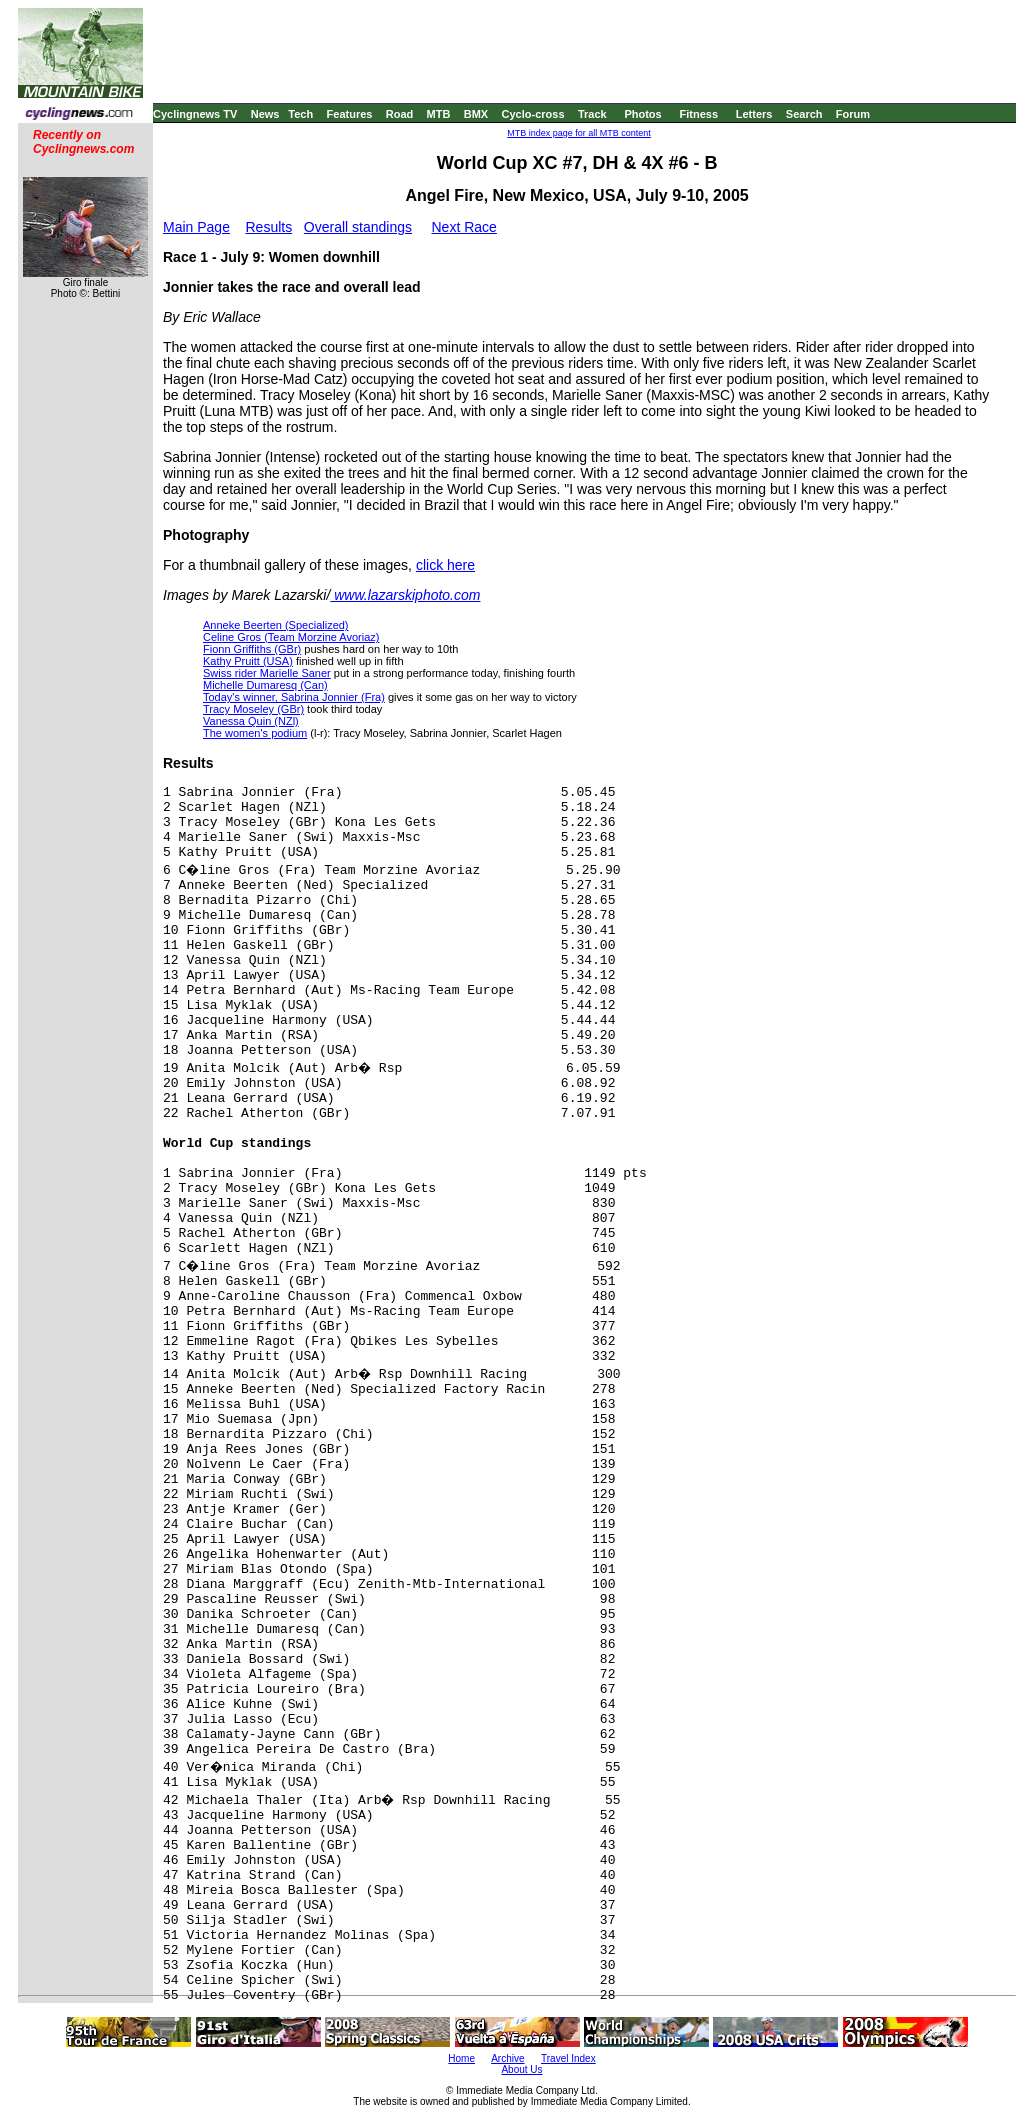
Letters (754, 114)
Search (804, 114)
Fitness (698, 114)
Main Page (196, 227)
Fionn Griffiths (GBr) (252, 649)
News (265, 114)
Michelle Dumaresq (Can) (265, 685)
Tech (300, 114)
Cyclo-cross (533, 114)
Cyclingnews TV (195, 114)
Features (350, 114)
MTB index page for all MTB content (579, 133)
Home (461, 2058)
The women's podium (255, 733)
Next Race (463, 227)
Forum (853, 114)
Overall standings (358, 227)
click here (445, 565)
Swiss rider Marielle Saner (267, 673)
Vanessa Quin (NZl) (251, 721)
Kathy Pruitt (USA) (248, 661)
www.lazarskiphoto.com (405, 595)
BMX (476, 114)
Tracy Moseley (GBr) (253, 709)
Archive (507, 2058)
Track (592, 114)
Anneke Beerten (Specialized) (276, 625)
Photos (642, 114)
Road (400, 114)
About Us (521, 2069)
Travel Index (568, 2058)
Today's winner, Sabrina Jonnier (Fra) (294, 697)
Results (269, 227)
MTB (439, 114)
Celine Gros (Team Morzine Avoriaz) (291, 637)
